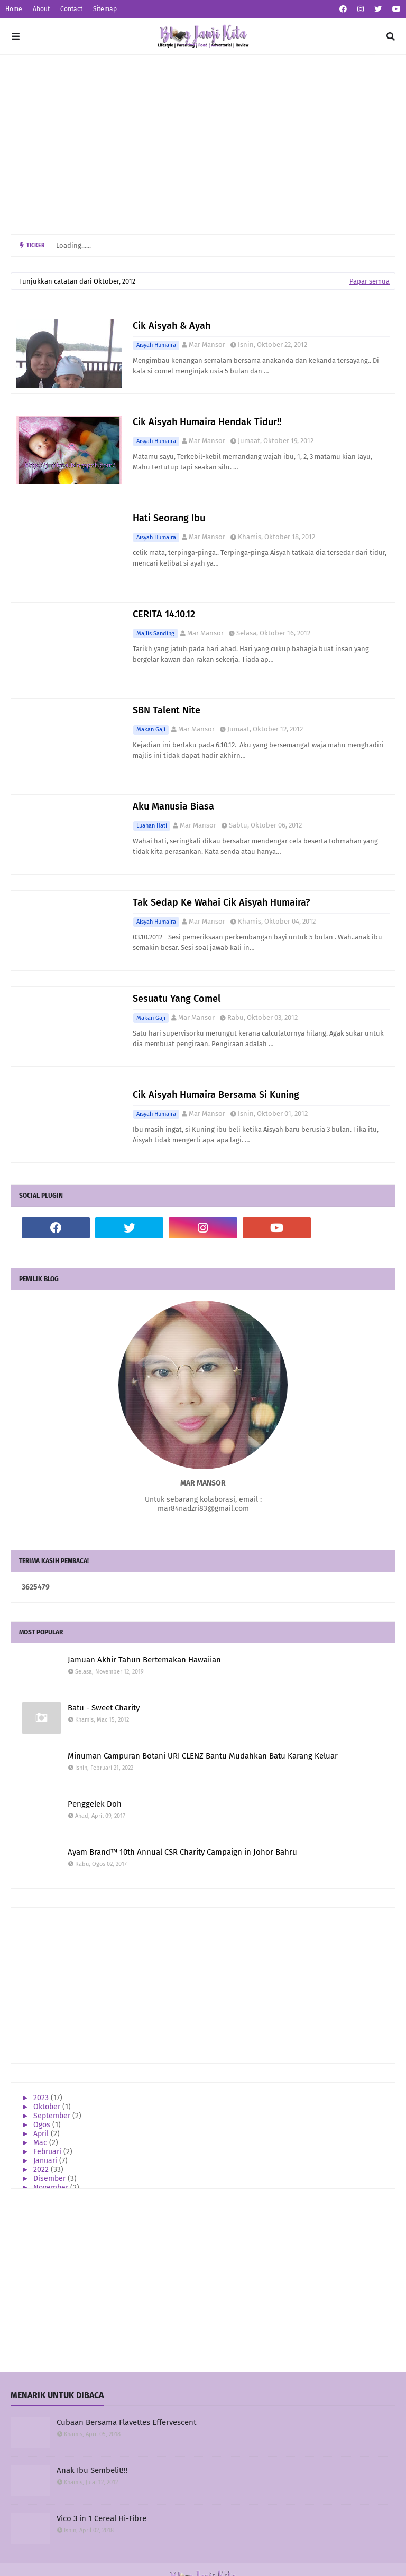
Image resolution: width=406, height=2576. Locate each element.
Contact (71, 9)
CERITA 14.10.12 (164, 614)
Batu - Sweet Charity (104, 1708)
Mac (41, 2142)
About (41, 9)
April (42, 2133)
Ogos (42, 2124)
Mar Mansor (207, 345)
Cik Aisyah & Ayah (171, 326)
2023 (42, 2097)
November (51, 2187)
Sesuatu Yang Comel (176, 998)
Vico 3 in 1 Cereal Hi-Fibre (101, 2518)
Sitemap (105, 9)
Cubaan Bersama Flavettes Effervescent (126, 2422)
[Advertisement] (203, 145)
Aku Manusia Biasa (173, 806)
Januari (46, 2160)
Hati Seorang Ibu (169, 518)
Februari (48, 2151)
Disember (50, 2178)
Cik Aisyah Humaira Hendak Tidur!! (207, 422)
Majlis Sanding (155, 633)
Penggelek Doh (95, 1804)
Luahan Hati (151, 825)
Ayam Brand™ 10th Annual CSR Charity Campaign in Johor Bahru (182, 1852)
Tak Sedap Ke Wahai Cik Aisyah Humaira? (221, 902)
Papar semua (369, 281)
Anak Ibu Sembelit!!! (92, 2470)
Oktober (47, 2106)
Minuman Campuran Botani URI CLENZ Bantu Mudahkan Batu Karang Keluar (203, 1756)
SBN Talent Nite (166, 710)
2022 (42, 2169)
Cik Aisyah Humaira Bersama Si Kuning (216, 1095)
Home (13, 9)
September (52, 2115)
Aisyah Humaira (156, 345)
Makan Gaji (150, 729)
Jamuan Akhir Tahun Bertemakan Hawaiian (144, 1660)
